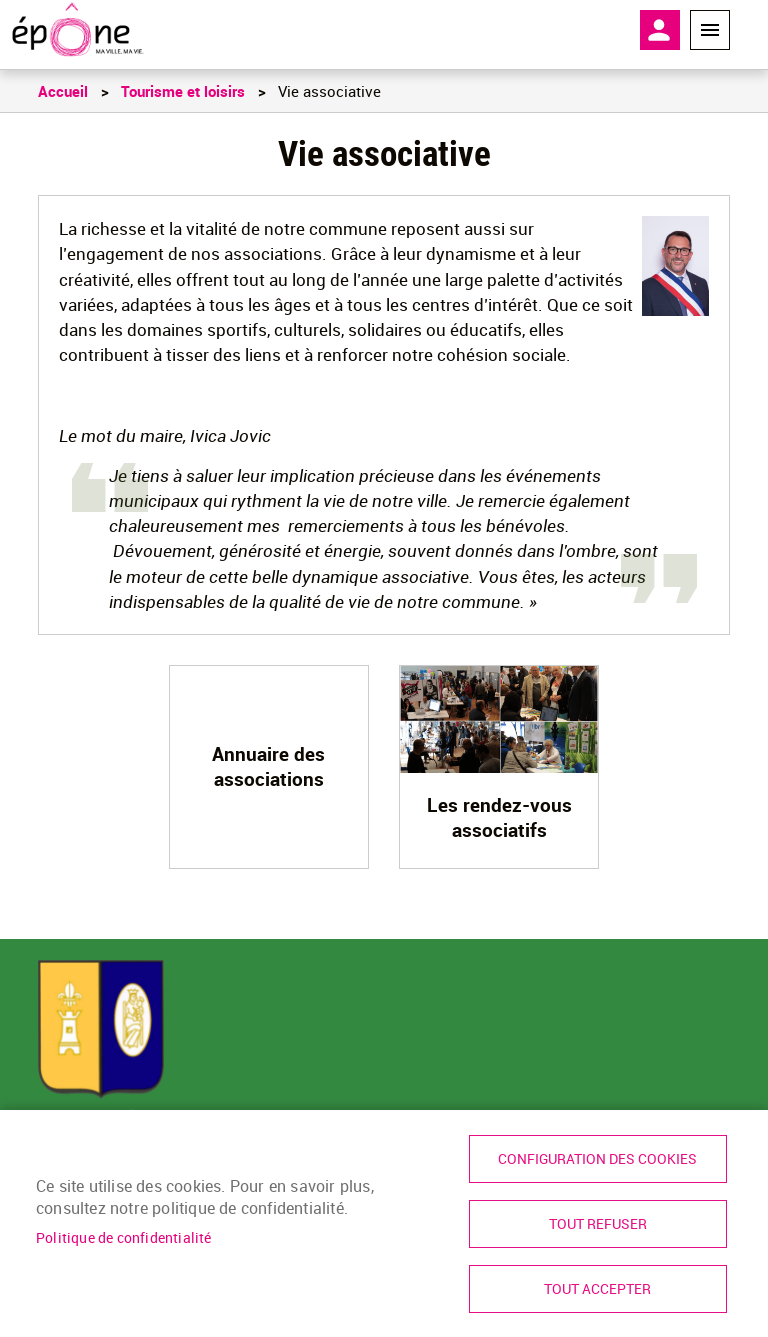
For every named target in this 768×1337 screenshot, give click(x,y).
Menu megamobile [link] (710, 30)
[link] (77, 30)
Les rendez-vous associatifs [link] (499, 817)
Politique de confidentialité (124, 1238)
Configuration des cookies (597, 1159)
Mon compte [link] (660, 30)
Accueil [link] (63, 91)
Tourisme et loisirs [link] (183, 91)
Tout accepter (597, 1289)
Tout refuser (598, 1224)
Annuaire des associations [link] (268, 766)
